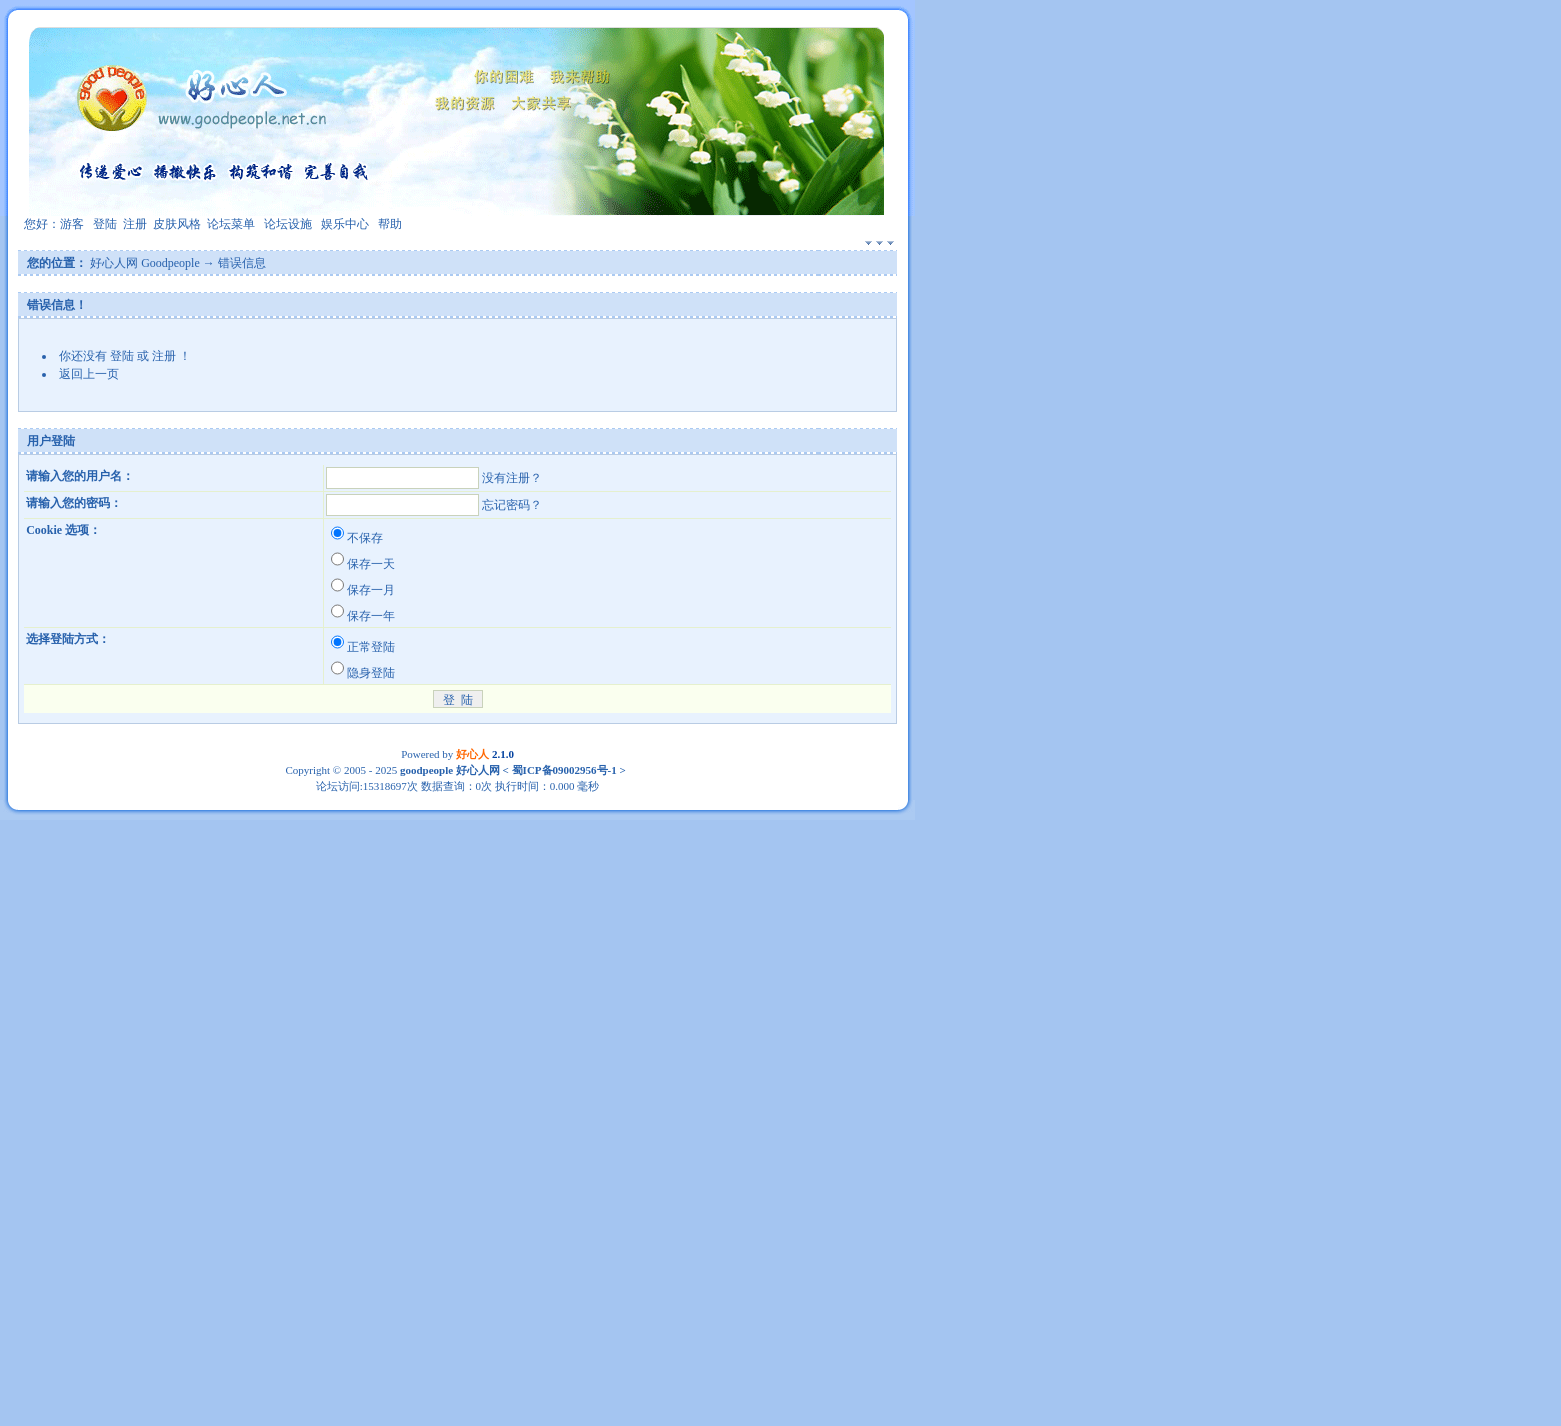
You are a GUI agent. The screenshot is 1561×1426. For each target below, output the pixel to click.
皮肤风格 (177, 224)
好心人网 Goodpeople (145, 263)
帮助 (390, 224)
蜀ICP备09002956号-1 (563, 770)
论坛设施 (288, 224)
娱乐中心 (345, 224)
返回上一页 (89, 374)
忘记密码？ (512, 505)
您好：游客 (54, 224)
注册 (135, 224)
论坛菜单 (231, 224)
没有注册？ (512, 478)
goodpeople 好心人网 (450, 770)
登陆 (105, 224)
